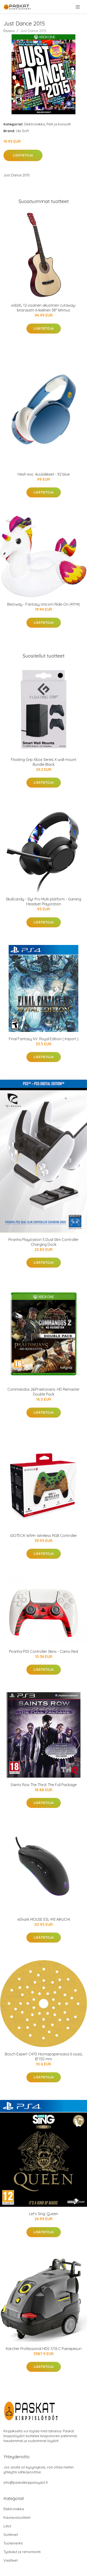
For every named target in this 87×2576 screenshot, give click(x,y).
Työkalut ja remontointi (22, 2552)
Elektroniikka (34, 124)
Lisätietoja (23, 155)
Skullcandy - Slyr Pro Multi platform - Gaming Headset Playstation (43, 901)
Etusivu (9, 31)
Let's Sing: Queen (43, 2213)
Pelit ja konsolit (58, 124)
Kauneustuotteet (16, 2517)
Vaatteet (10, 2560)
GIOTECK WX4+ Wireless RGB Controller (43, 1535)
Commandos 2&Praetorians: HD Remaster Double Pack (43, 1391)
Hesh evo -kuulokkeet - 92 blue (44, 474)
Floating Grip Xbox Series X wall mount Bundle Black (43, 762)
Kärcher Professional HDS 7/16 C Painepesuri (43, 2348)
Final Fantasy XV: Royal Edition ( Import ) (43, 1039)
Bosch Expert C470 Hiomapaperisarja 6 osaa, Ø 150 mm (43, 2056)
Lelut (7, 2526)
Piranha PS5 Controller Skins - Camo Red (43, 1651)
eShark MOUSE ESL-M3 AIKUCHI (43, 1919)
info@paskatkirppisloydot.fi (25, 2482)
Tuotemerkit (13, 2543)
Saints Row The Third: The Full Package (44, 1784)
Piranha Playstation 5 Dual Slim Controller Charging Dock (43, 1242)
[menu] (78, 6)
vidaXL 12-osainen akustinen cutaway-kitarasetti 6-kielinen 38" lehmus (43, 307)
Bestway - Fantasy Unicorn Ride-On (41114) (43, 604)
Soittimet (10, 2534)
